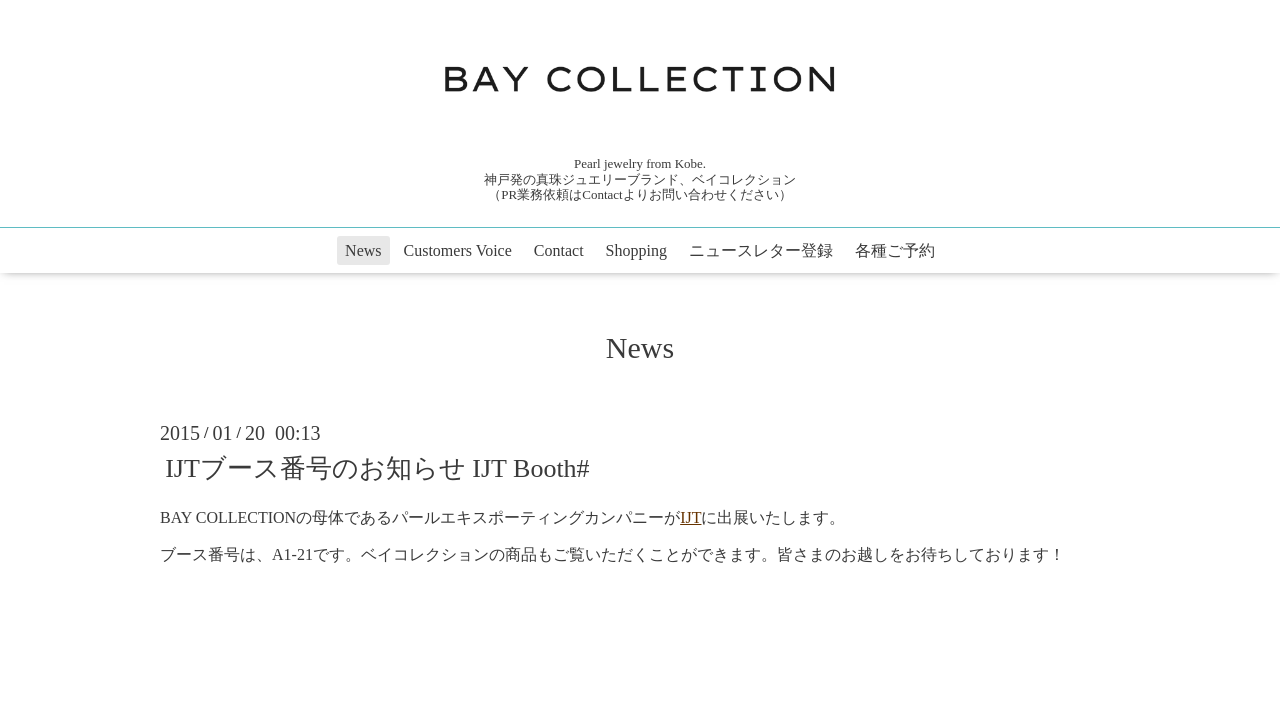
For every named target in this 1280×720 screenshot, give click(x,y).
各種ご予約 (895, 250)
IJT (690, 517)
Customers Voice (458, 250)
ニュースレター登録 (761, 250)
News (363, 250)
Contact (559, 250)
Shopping (636, 250)
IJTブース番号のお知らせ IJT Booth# (377, 468)
